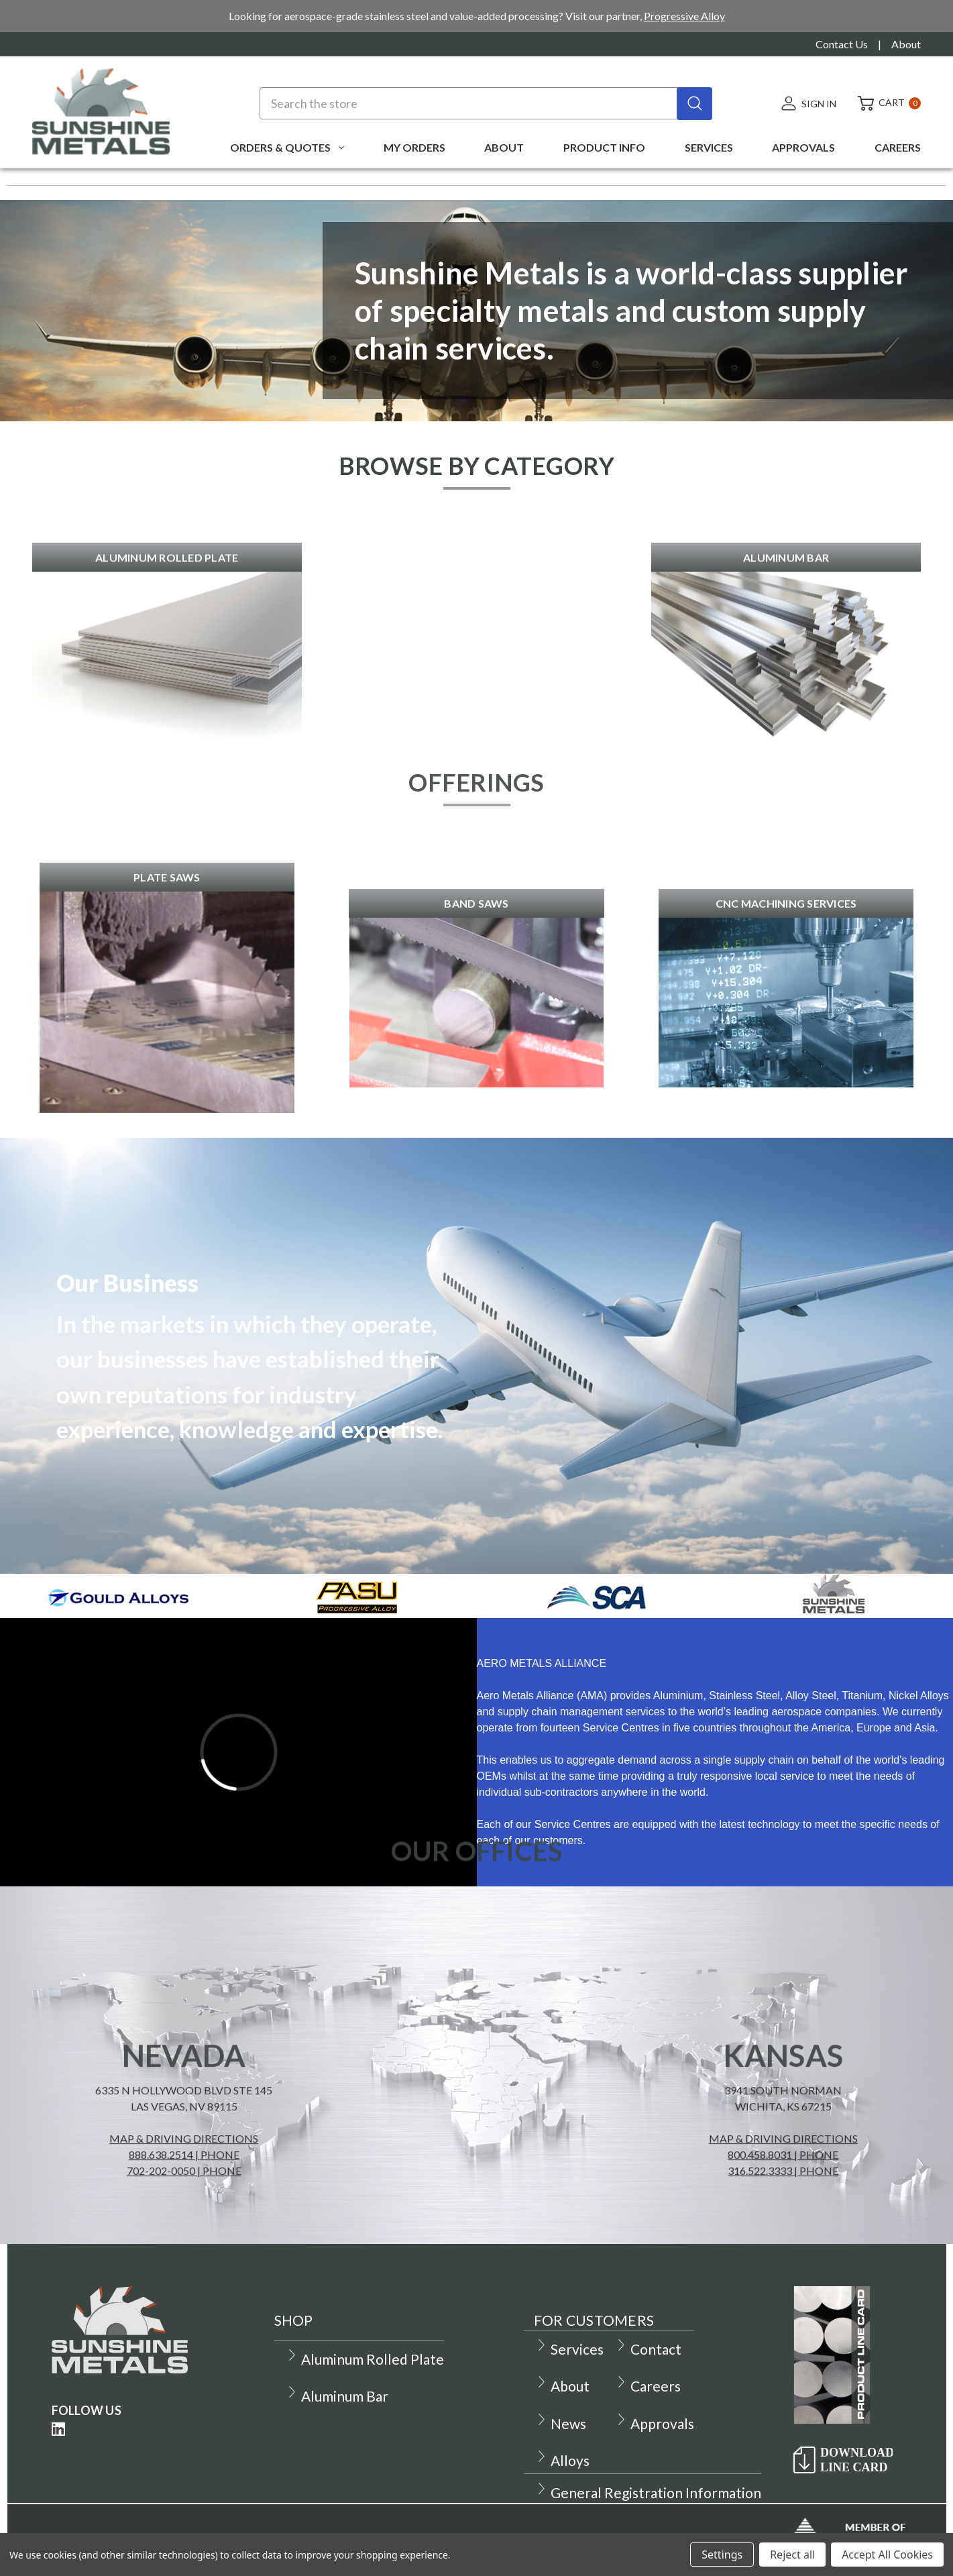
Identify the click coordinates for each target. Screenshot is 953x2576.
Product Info (604, 147)
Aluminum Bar (337, 2395)
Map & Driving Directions (183, 2183)
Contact (648, 2349)
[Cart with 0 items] (884, 103)
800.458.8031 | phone (783, 2199)
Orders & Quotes (287, 147)
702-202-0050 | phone (184, 2215)
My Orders (414, 147)
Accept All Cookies (887, 2554)
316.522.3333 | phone (783, 2215)
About (906, 44)
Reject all (792, 2554)
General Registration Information (648, 2492)
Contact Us (842, 44)
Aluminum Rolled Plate (365, 2359)
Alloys (562, 2460)
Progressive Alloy (684, 15)
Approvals (803, 147)
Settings (722, 2554)
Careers (898, 147)
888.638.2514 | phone (184, 2199)
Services (709, 147)
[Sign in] (808, 103)
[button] (167, 710)
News (560, 2423)
